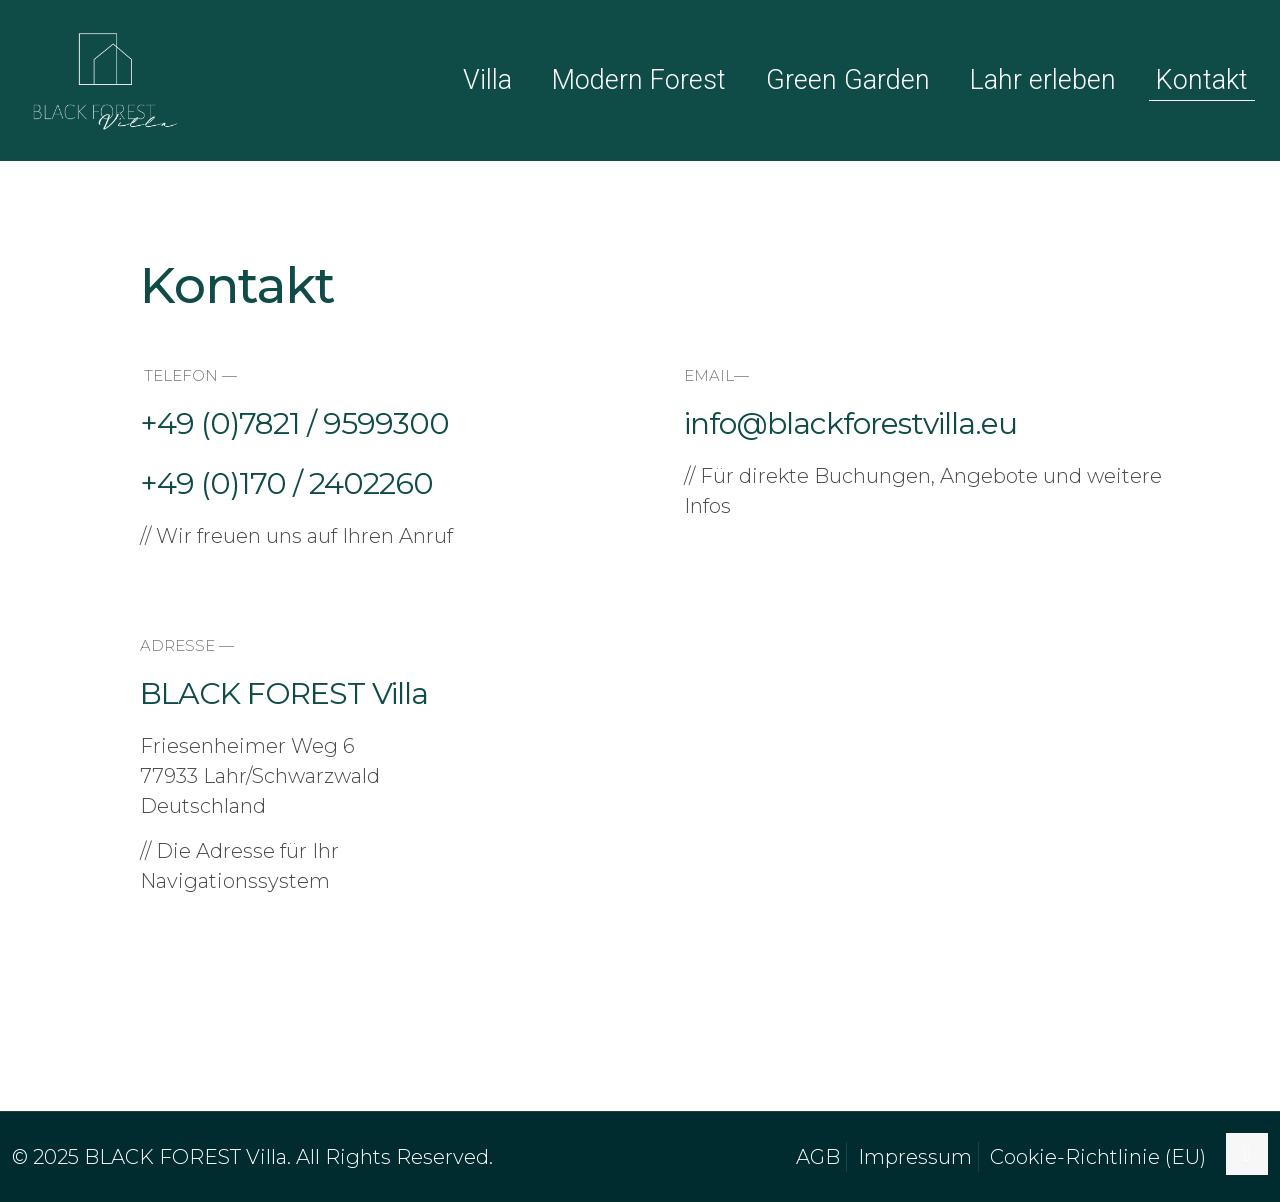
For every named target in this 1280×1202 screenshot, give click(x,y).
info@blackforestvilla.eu (850, 423)
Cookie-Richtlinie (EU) (1098, 1157)
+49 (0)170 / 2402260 (286, 483)
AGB (818, 1157)
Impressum (915, 1157)
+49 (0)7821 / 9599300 (294, 423)
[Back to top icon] (1247, 1154)
